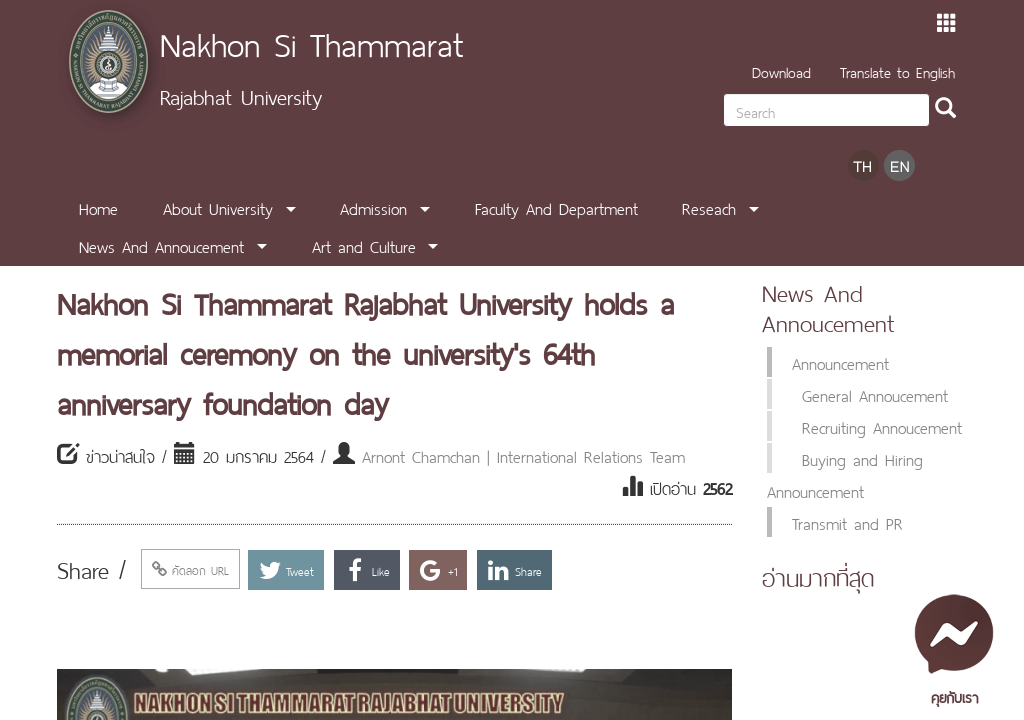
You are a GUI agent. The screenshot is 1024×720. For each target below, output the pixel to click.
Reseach (709, 207)
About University (218, 207)
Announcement (840, 362)
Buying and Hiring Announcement (845, 474)
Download (781, 70)
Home (98, 207)
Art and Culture (364, 245)
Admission (373, 207)
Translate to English (897, 70)
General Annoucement (875, 394)
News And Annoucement (161, 245)
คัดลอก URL (190, 569)
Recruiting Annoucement (882, 426)
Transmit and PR (847, 522)
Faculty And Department (556, 207)
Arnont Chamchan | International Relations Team (523, 455)
